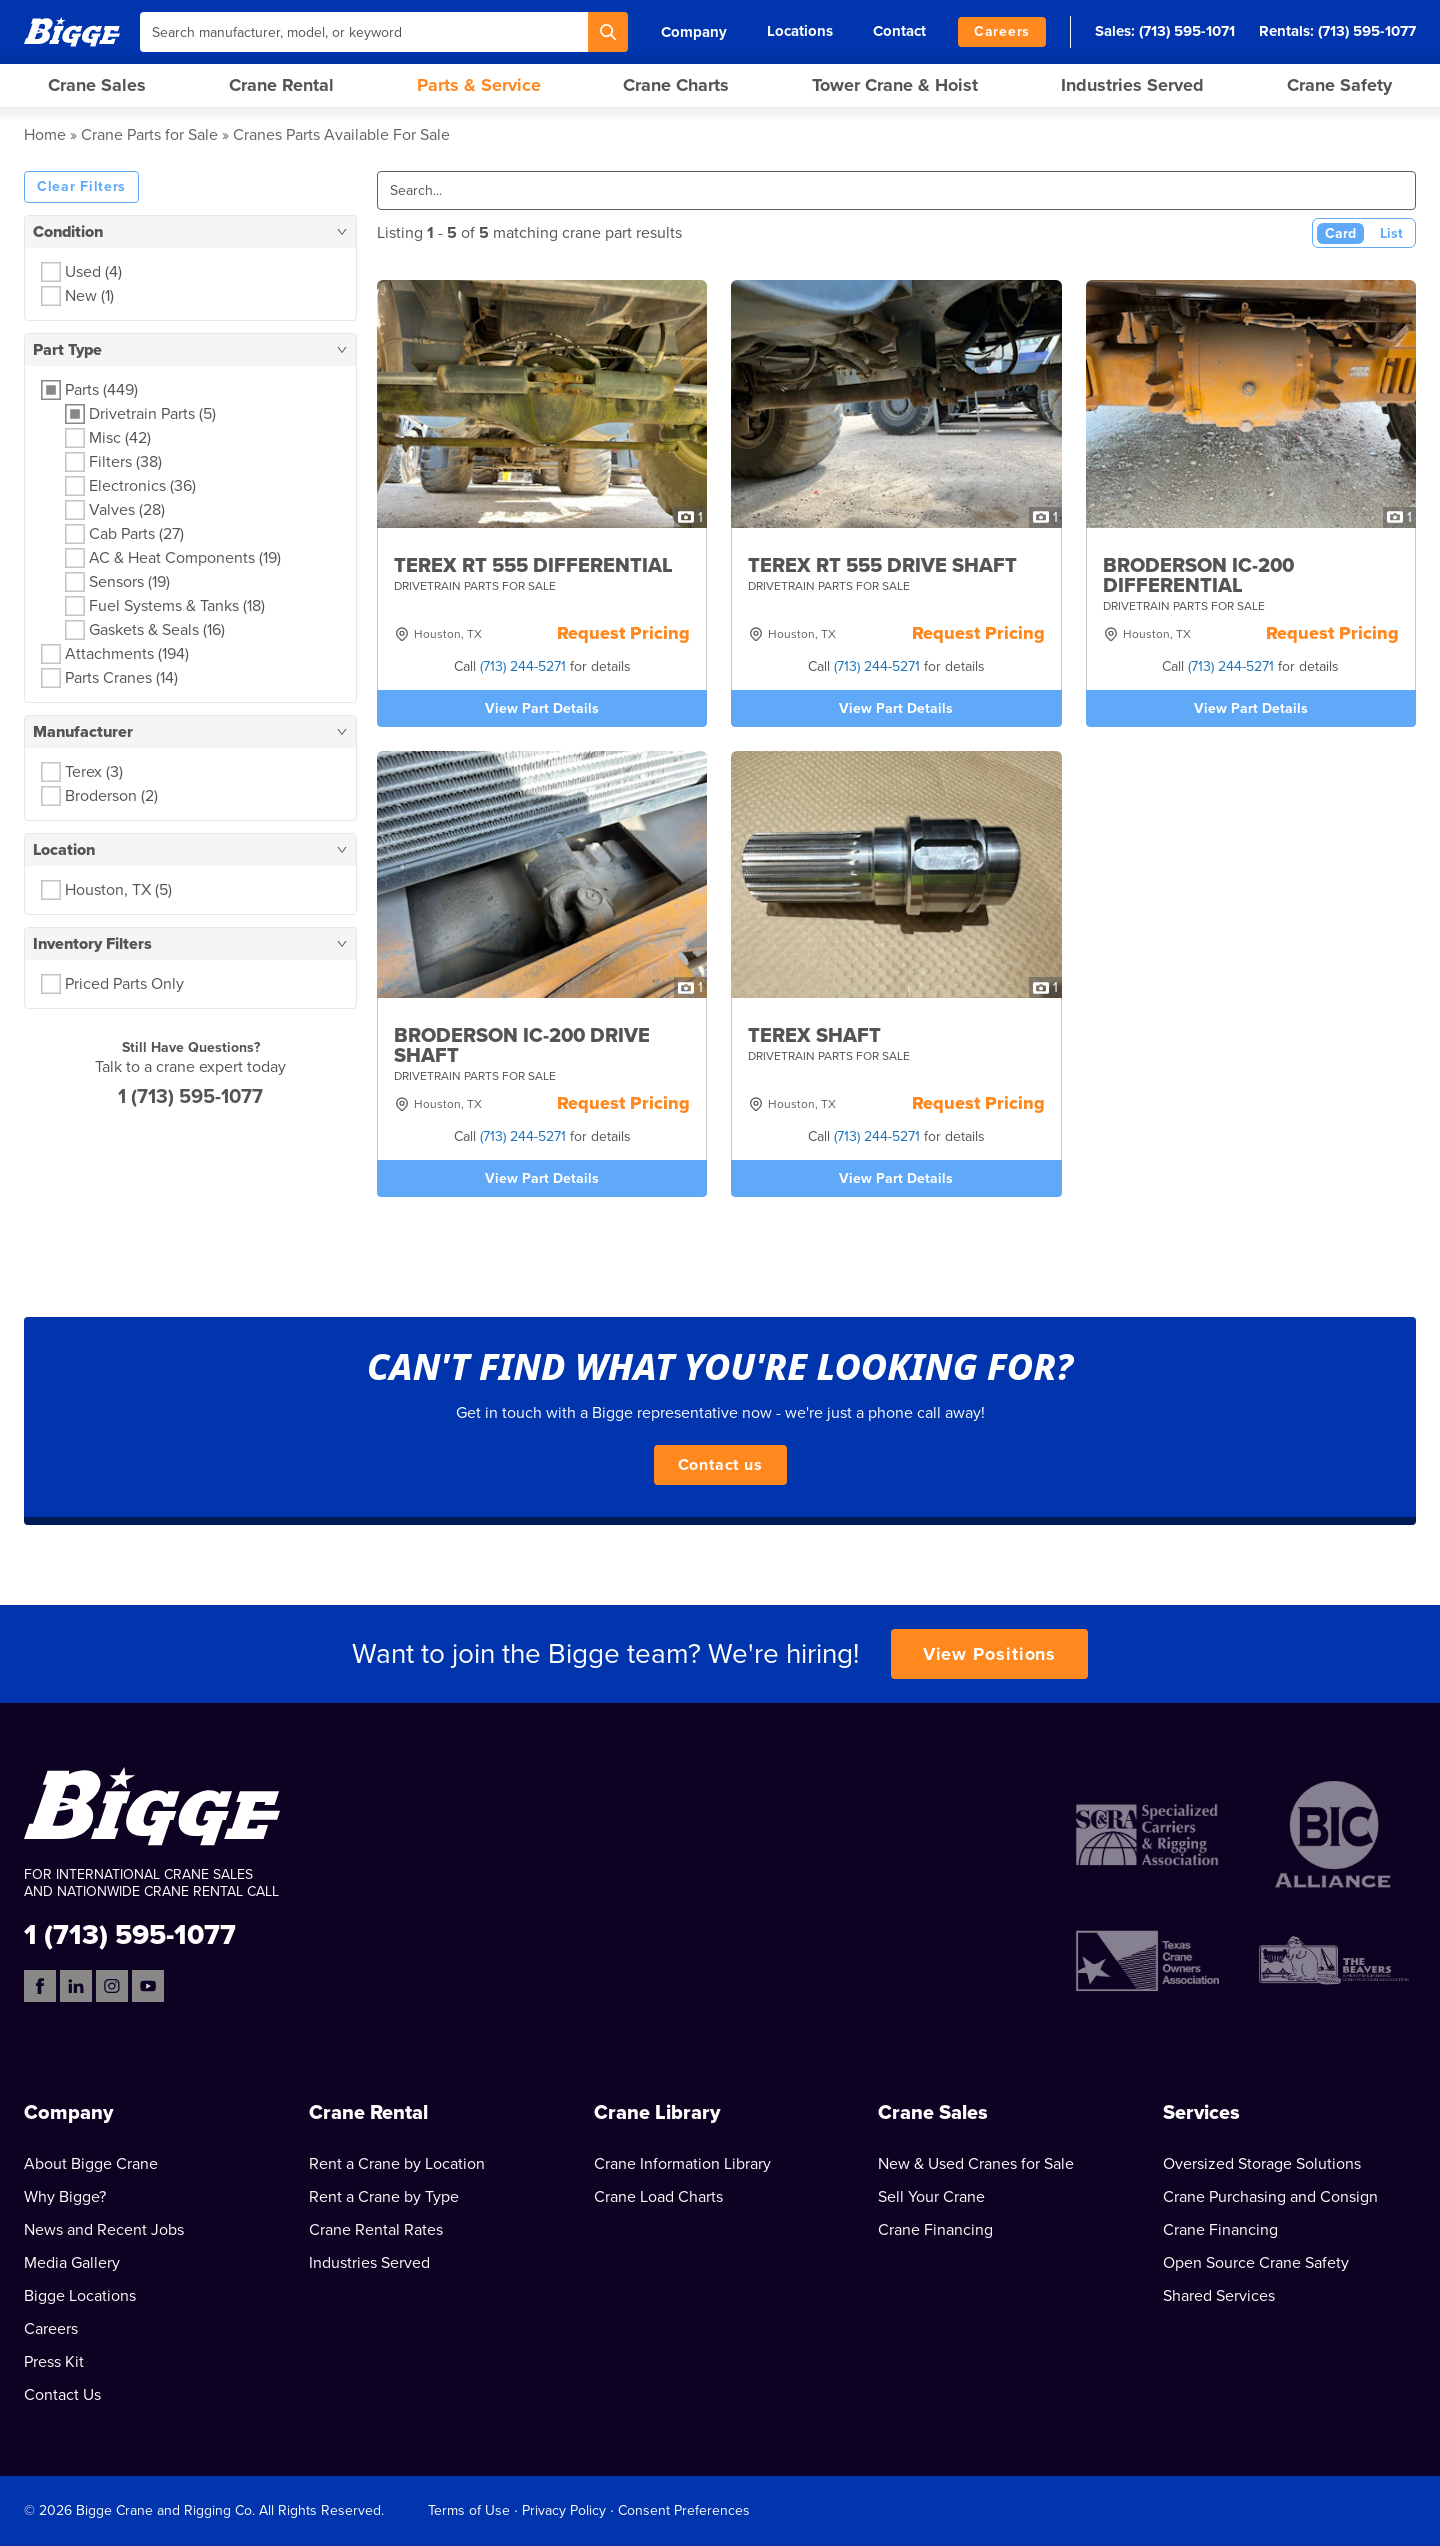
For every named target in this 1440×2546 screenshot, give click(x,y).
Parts (101, 390)
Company (694, 32)
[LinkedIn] (76, 1986)
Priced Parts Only (124, 984)
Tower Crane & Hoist (895, 85)
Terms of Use (469, 2510)
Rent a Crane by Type (384, 2197)
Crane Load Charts (658, 2197)
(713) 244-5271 (523, 666)
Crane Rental (281, 85)
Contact (899, 31)
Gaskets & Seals (157, 630)
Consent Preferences (684, 2510)
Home (45, 135)
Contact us (720, 1465)
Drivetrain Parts (152, 414)
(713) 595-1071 (1187, 31)
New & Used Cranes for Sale (976, 2164)
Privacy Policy (564, 2510)
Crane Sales (97, 85)
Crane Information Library (682, 2164)
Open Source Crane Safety (1256, 2263)
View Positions (990, 1654)
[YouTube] (148, 1986)
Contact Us (62, 2395)
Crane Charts (676, 85)
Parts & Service (479, 85)
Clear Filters (81, 186)
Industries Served (1132, 85)
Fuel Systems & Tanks (177, 606)
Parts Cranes (121, 678)
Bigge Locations (80, 2296)
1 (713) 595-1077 (190, 1097)
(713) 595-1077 (1367, 31)
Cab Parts (136, 534)
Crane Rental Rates (376, 2230)
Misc (120, 438)
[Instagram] (112, 1986)
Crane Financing (935, 2230)
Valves (127, 510)
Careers (1002, 31)
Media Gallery (72, 2263)
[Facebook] (40, 1986)
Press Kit (54, 2362)
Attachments (127, 654)
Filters (125, 462)
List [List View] (1391, 233)
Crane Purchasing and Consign (1270, 2197)
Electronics (142, 486)
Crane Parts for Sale (149, 135)
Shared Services (1219, 2296)
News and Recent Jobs (104, 2230)
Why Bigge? (65, 2197)
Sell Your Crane (931, 2197)
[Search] (608, 32)
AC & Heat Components (185, 558)
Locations (800, 31)
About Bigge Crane (91, 2164)
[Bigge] (72, 31)
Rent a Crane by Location (397, 2164)
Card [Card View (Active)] (1340, 233)
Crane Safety (1339, 85)
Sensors (129, 582)
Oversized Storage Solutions (1262, 2164)
